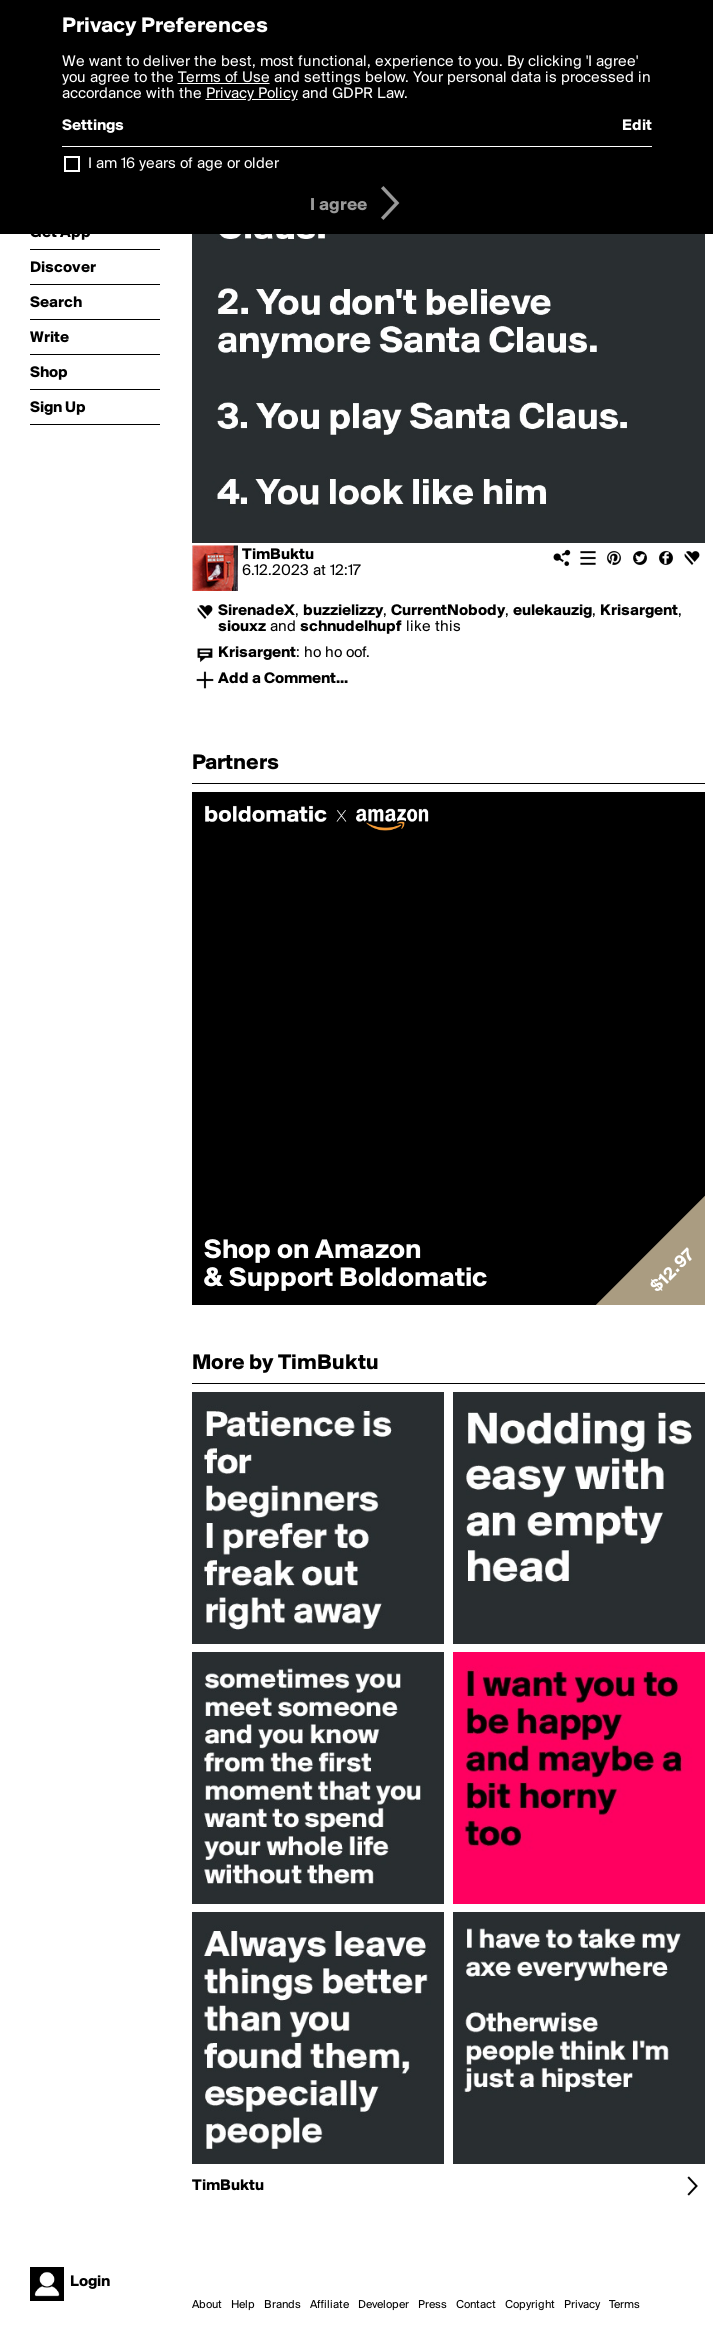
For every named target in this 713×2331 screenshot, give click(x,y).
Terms (624, 2305)
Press (432, 2305)
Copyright (530, 2305)
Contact (476, 2305)
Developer (383, 2305)
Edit (637, 126)
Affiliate (329, 2305)
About (207, 2305)
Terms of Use (224, 78)
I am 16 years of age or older (183, 164)
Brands (282, 2305)
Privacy (582, 2305)
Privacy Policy (252, 94)
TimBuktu (278, 555)
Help (243, 2305)
